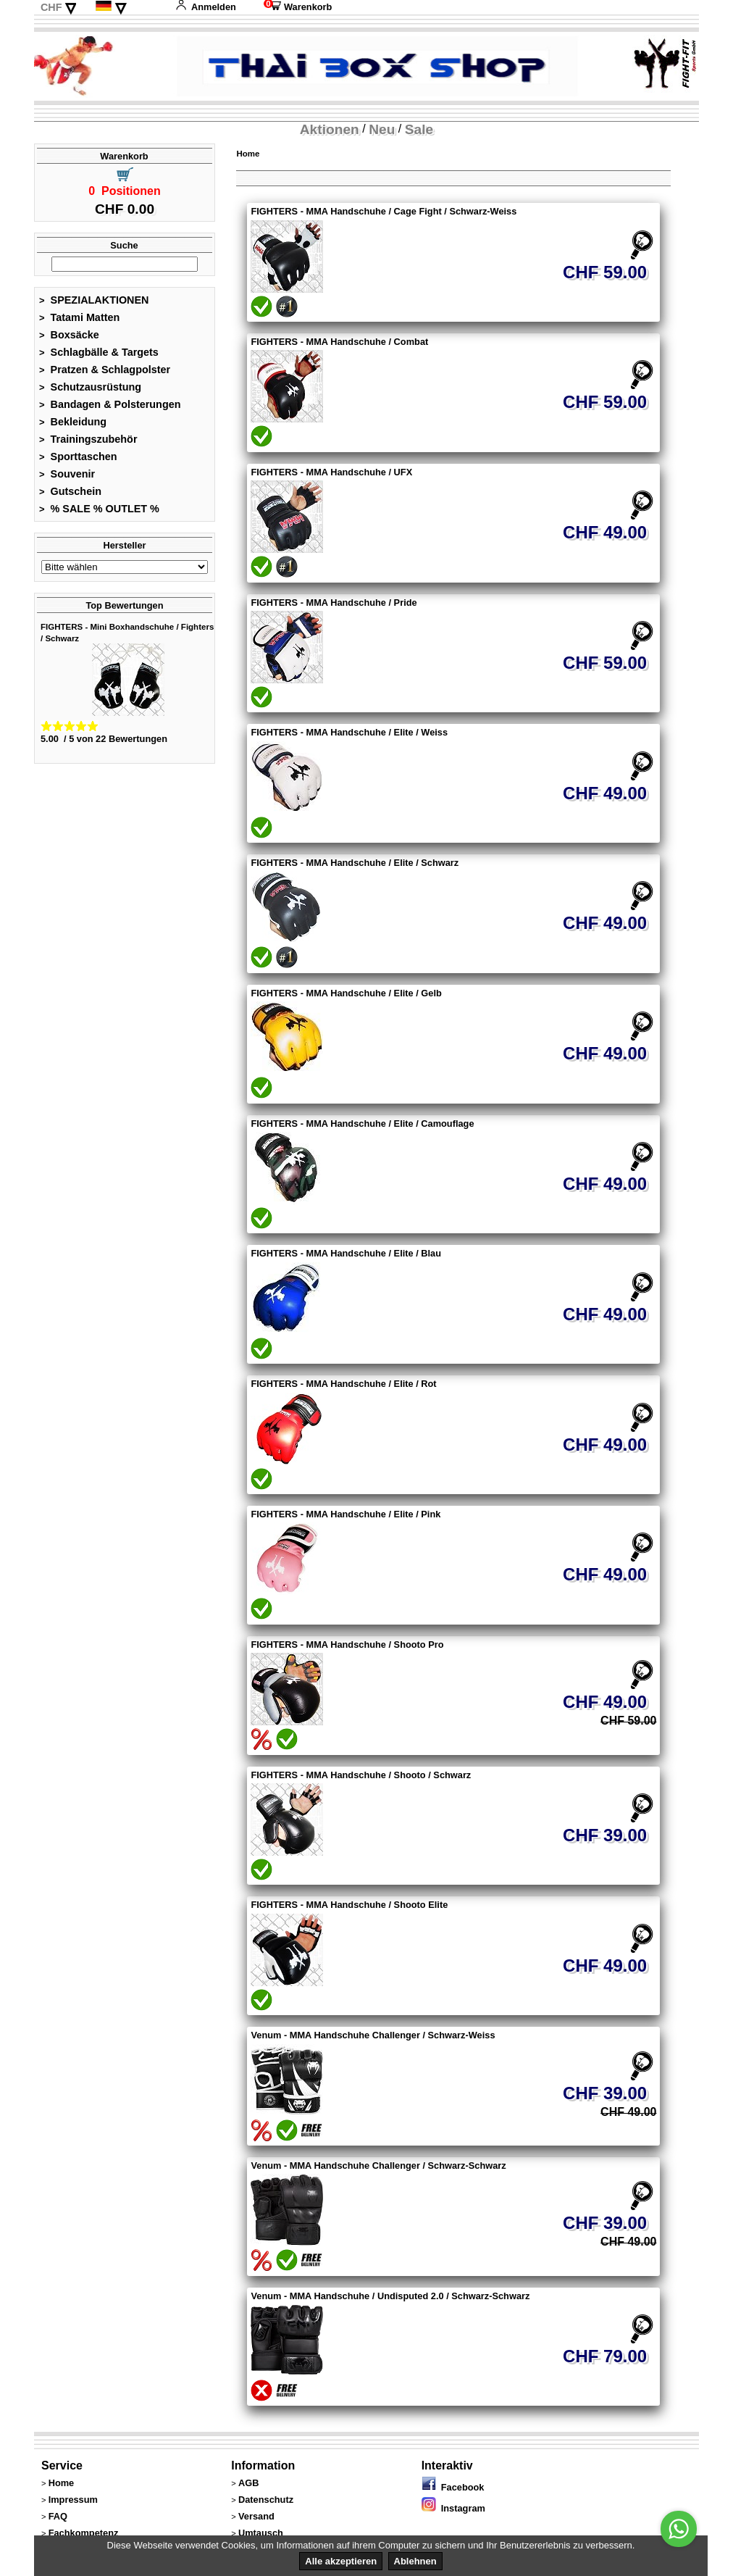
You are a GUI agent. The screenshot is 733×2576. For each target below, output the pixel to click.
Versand (256, 2516)
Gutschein (70, 491)
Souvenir (67, 474)
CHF (51, 7)
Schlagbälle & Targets (99, 352)
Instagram (453, 2508)
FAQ (58, 2516)
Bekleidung (72, 422)
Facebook (453, 2487)
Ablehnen (415, 2561)
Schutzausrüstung (90, 387)
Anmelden (205, 6)
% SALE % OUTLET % (99, 508)
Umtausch (260, 2532)
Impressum (73, 2499)
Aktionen (329, 129)
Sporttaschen (78, 456)
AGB (248, 2482)
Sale (419, 129)
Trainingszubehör (88, 439)
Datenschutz (265, 2499)
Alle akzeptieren (341, 2561)
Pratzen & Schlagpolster (104, 369)
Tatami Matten (79, 317)
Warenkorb (298, 6)
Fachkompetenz (84, 2532)
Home (247, 153)
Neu (382, 129)
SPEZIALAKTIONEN (94, 300)
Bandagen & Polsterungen (109, 404)
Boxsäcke (69, 335)
